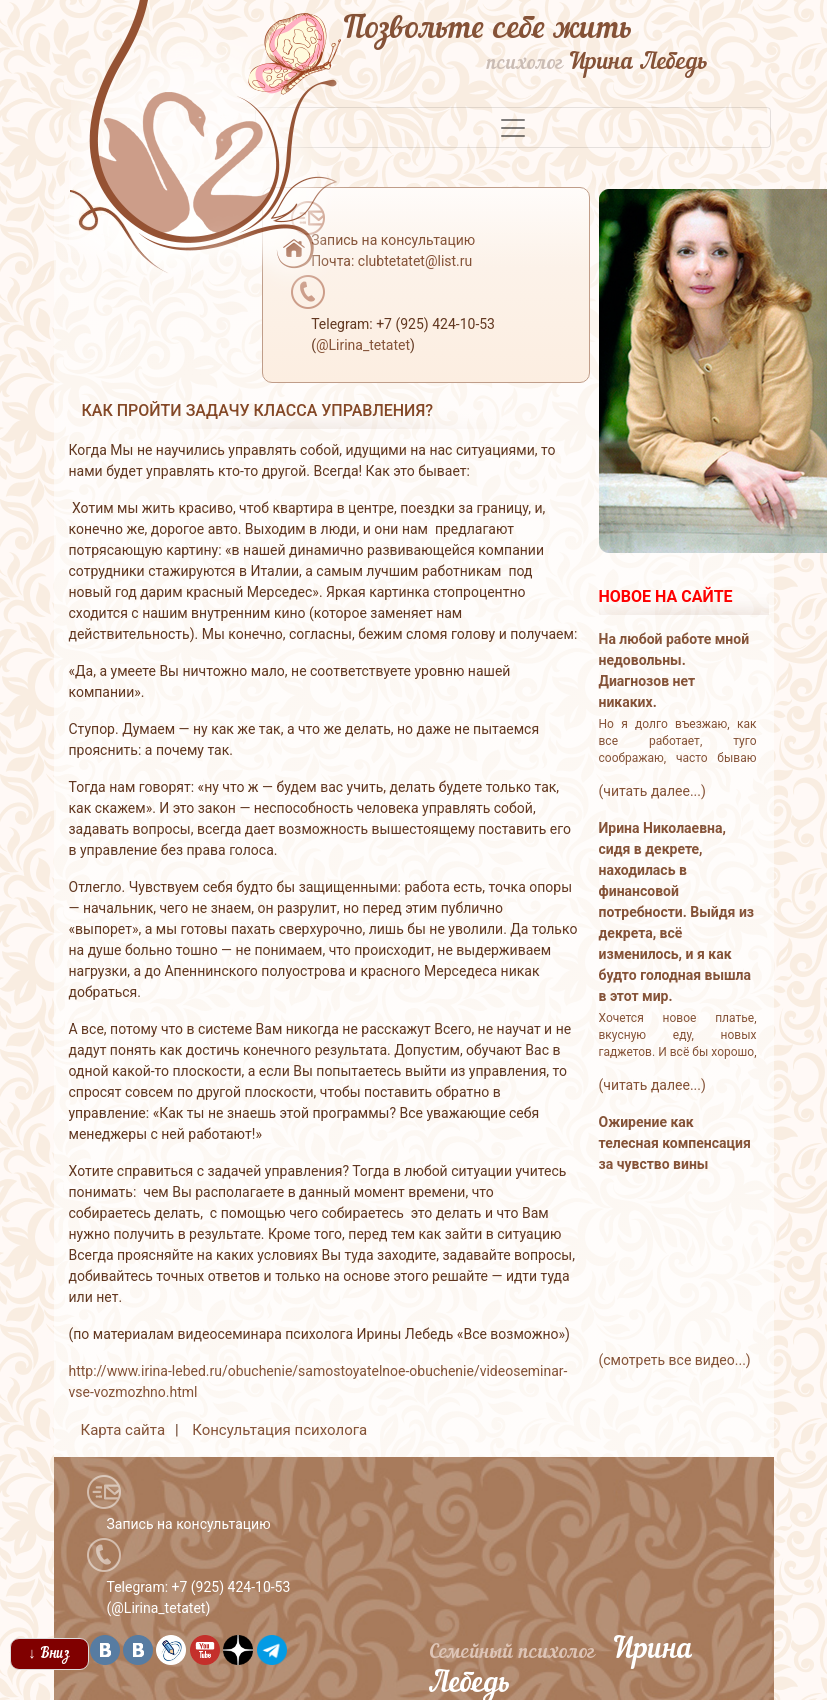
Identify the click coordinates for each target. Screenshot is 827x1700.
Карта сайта (123, 1430)
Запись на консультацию (189, 1524)
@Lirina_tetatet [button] (363, 345)
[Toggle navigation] (513, 128)
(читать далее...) (652, 791)
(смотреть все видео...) (675, 1360)
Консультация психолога (279, 1430)
